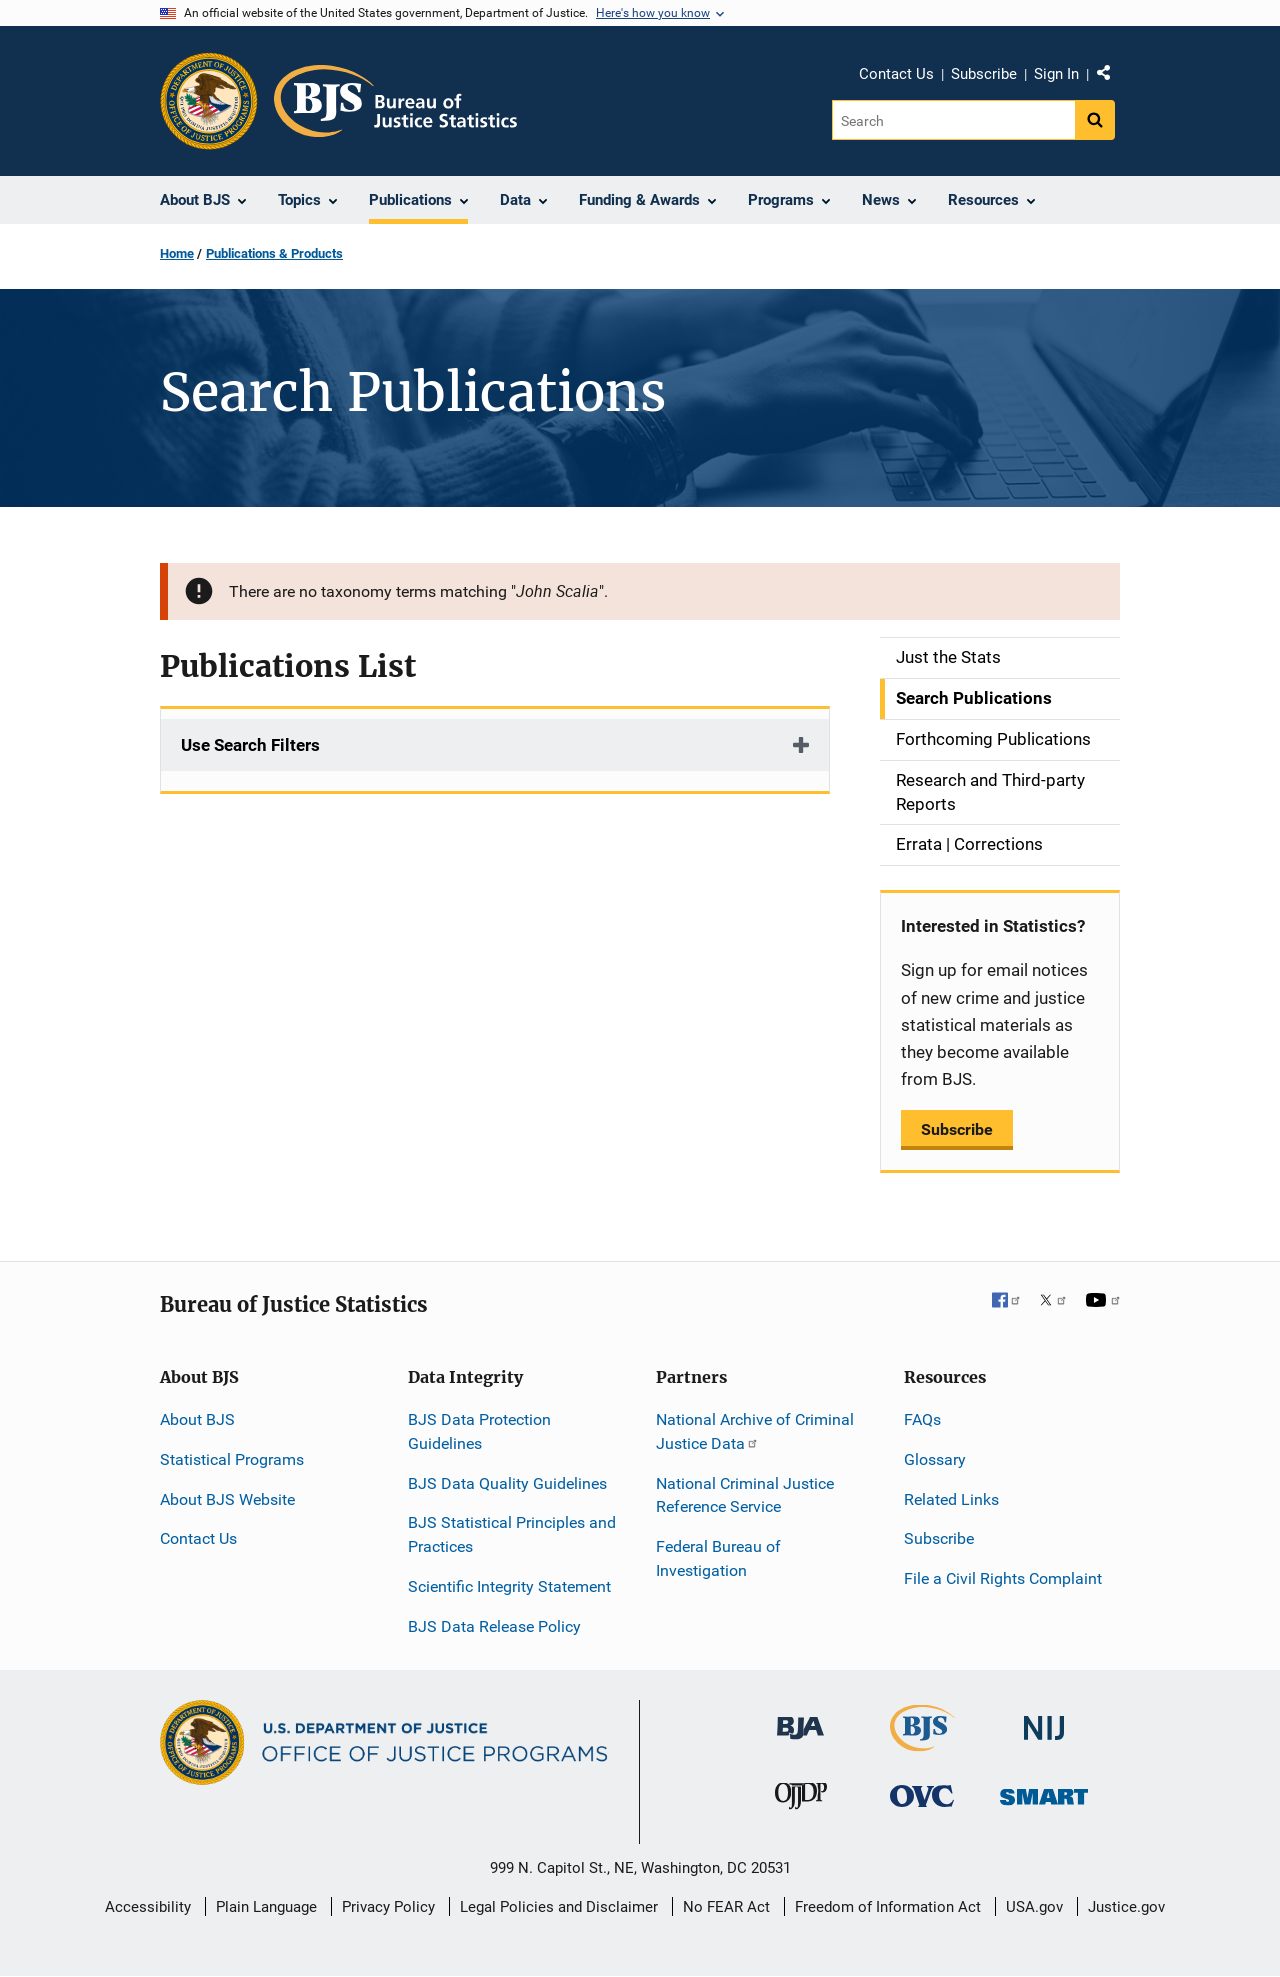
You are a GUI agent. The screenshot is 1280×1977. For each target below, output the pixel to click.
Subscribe (984, 74)
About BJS (197, 1419)
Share (1111, 77)
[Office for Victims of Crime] (922, 1795)
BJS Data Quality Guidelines (507, 1483)
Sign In (1056, 74)
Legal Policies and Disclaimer (559, 1907)
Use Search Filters (250, 745)
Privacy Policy (388, 1907)
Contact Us (896, 74)
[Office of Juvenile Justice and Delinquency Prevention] (801, 1800)
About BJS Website (227, 1499)
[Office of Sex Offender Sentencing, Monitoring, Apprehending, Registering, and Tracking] (1044, 1791)
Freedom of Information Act (888, 1907)
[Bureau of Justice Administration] (800, 1717)
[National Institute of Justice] (1044, 1718)
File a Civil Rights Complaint (1003, 1578)
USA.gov (1034, 1907)
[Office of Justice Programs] (209, 101)
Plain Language (266, 1907)
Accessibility (148, 1907)
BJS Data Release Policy (494, 1626)
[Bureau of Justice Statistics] (922, 1741)
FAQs (922, 1419)
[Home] (395, 101)
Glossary (935, 1459)
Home (177, 253)
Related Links (951, 1499)
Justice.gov (1126, 1907)
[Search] (953, 120)
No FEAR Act (726, 1907)
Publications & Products (274, 253)
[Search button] (1095, 120)
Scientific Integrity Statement (509, 1586)
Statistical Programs (232, 1459)
